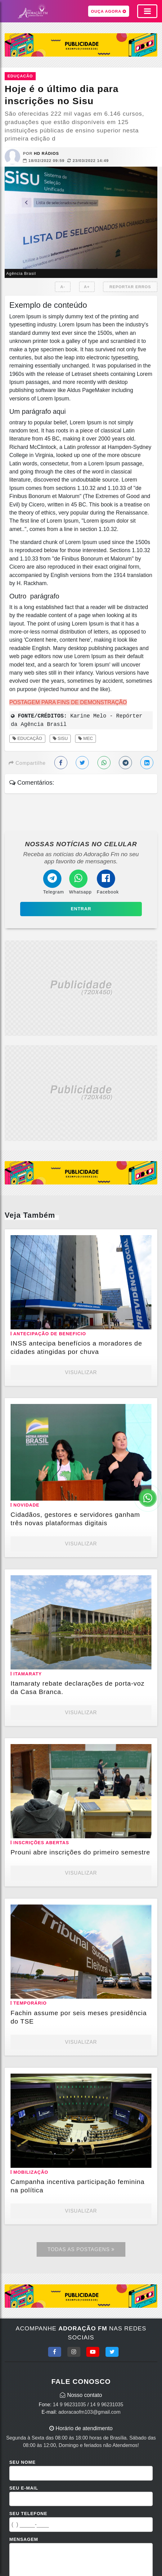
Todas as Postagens (81, 2249)
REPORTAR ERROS (130, 286)
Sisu (60, 738)
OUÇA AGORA (108, 11)
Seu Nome (22, 2462)
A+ (87, 286)
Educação (27, 738)
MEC (85, 738)
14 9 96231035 (69, 2404)
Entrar (81, 908)
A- (62, 286)
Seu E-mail (23, 2488)
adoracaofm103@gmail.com (89, 2412)
